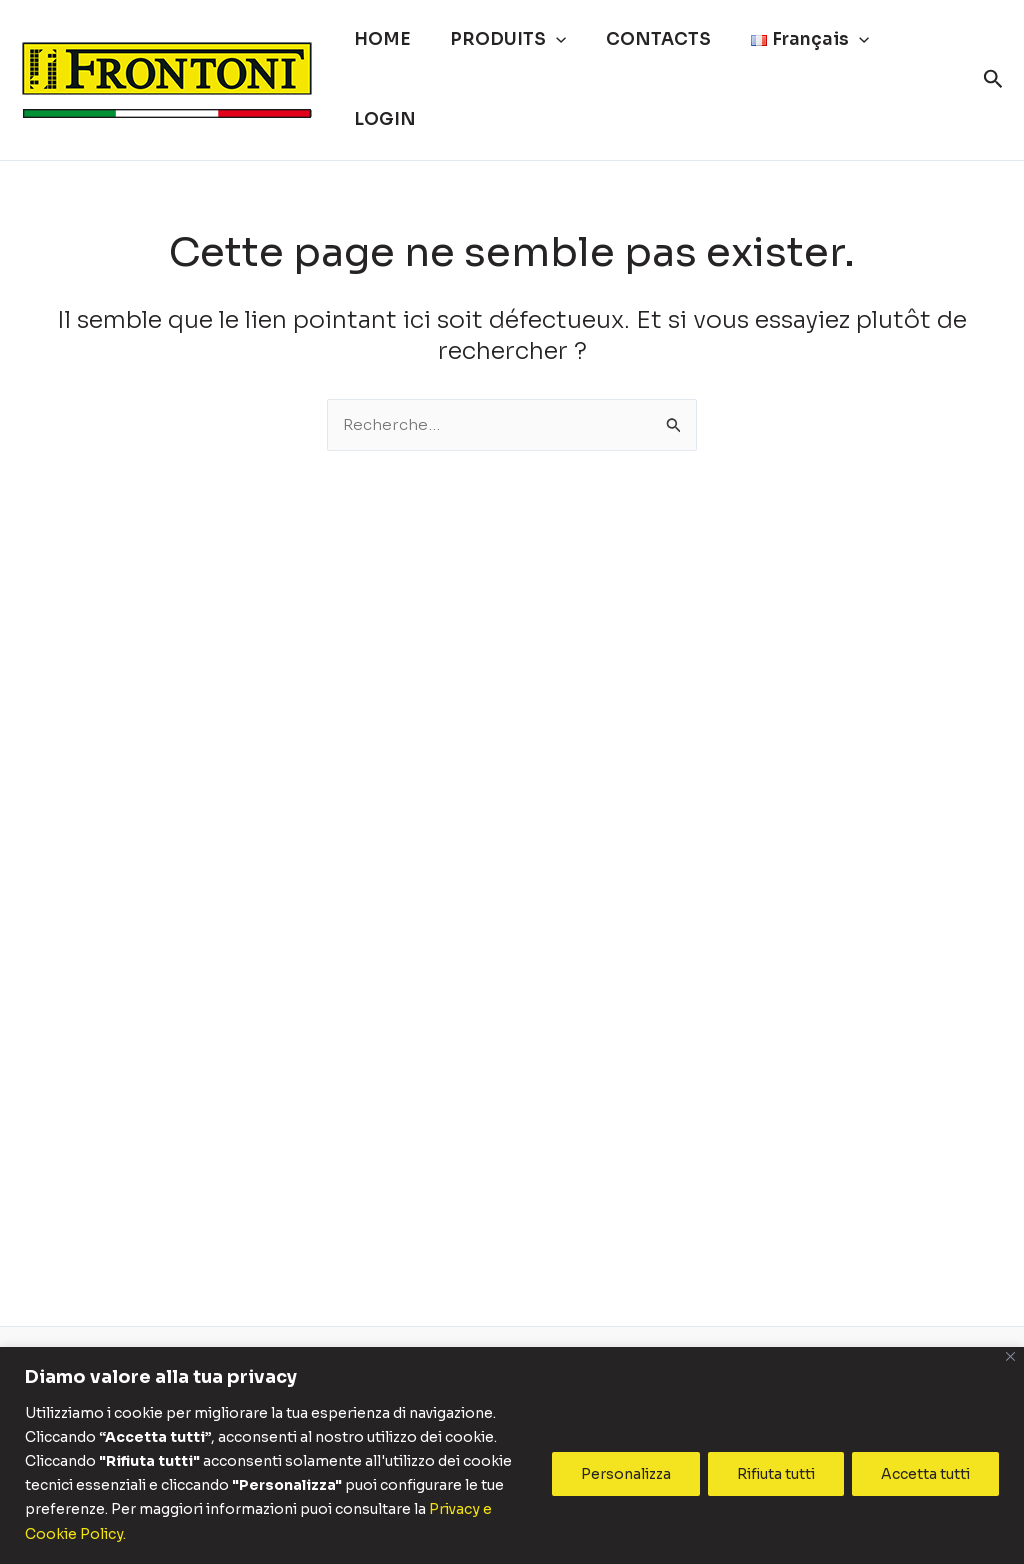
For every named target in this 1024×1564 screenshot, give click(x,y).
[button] (549, 56)
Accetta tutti (925, 1475)
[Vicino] (1010, 1358)
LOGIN (915, 55)
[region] (512, 1456)
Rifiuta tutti (776, 1475)
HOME (381, 55)
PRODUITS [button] (501, 56)
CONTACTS (645, 55)
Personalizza (626, 1475)
